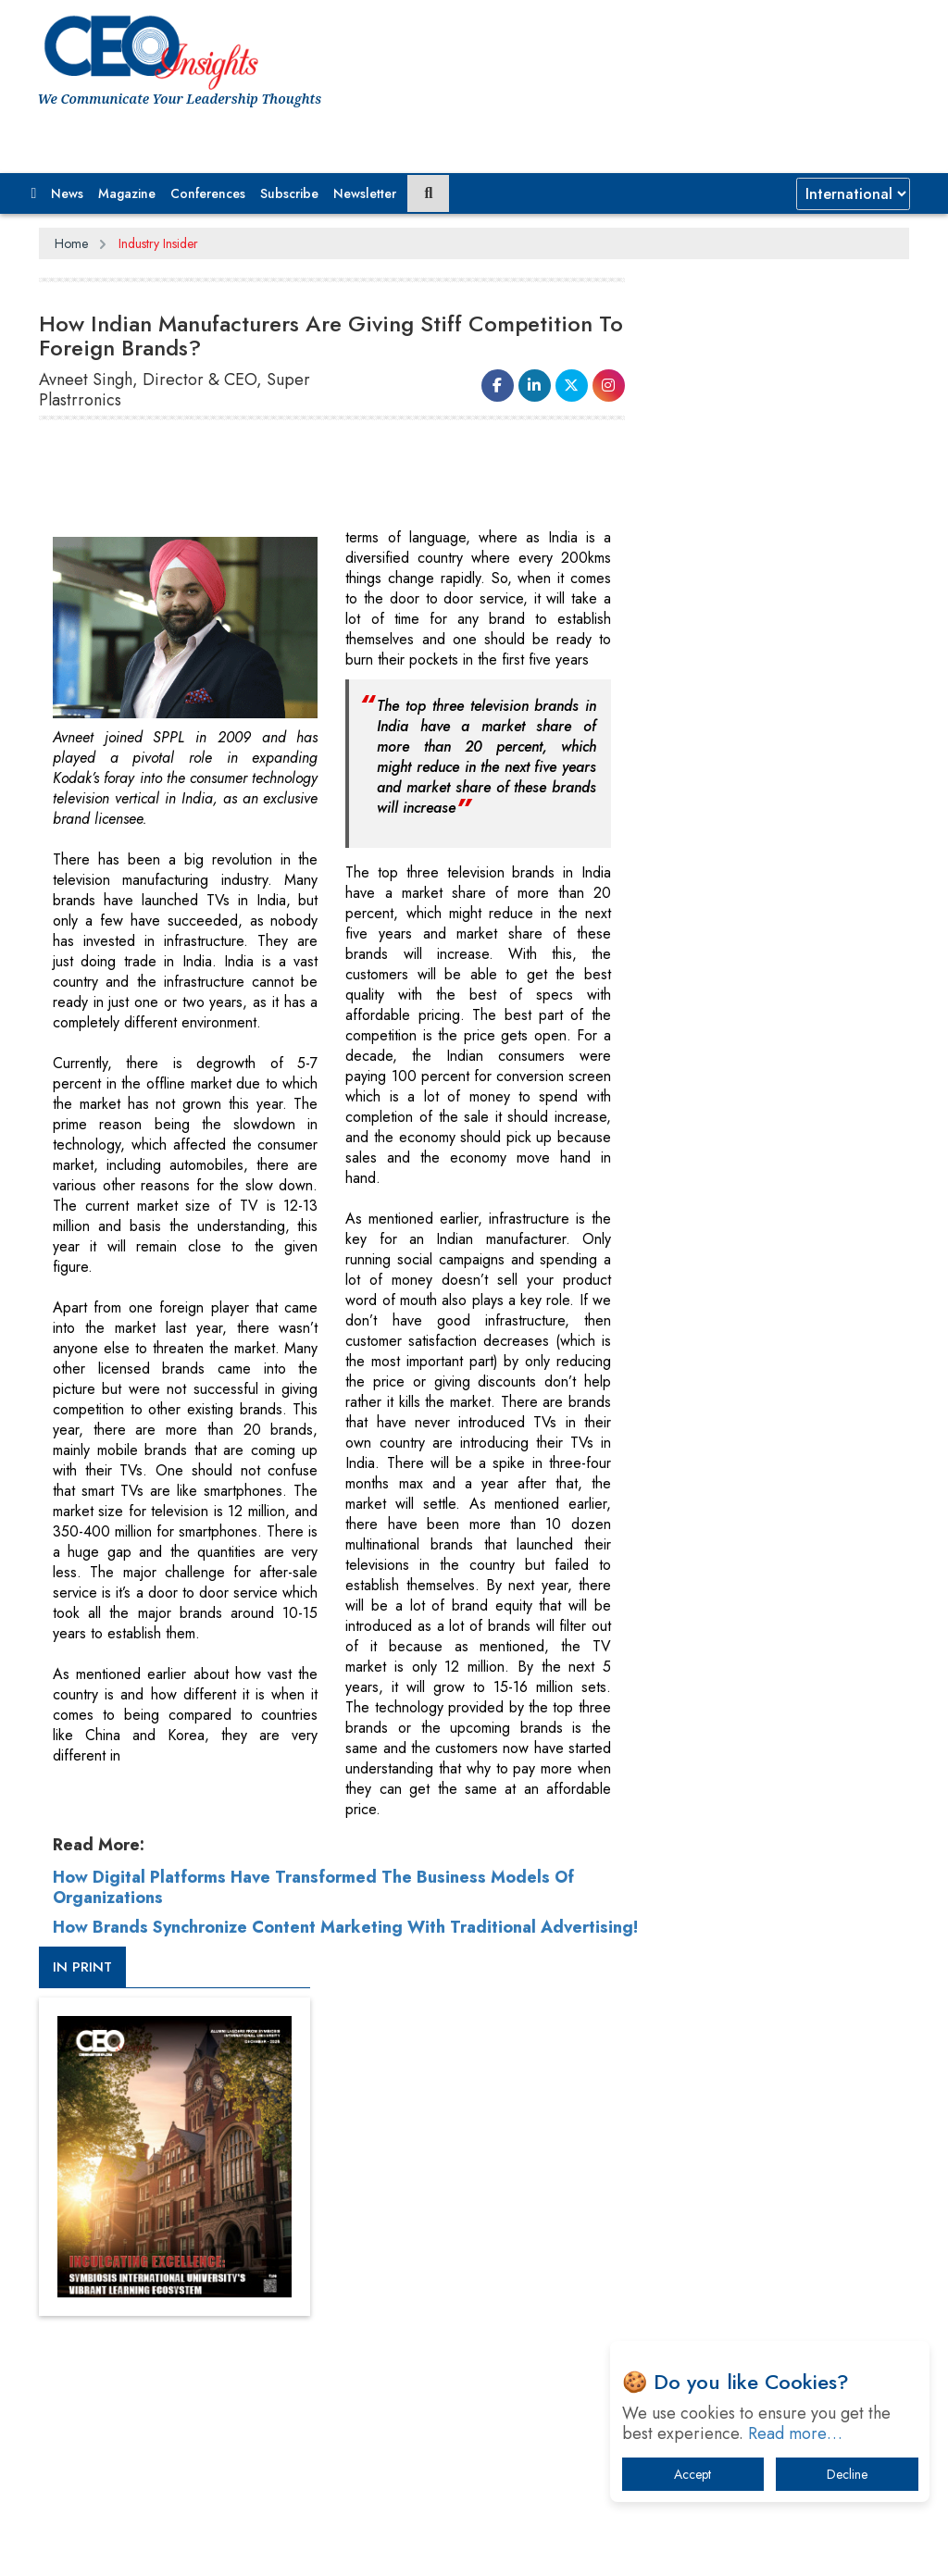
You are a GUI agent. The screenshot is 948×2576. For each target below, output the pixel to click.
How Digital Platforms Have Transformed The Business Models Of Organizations (313, 1907)
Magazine (127, 193)
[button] (34, 193)
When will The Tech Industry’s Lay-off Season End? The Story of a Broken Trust (777, 1781)
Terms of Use (372, 2237)
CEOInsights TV (712, 963)
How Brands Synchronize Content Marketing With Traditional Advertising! (294, 1957)
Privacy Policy (263, 2237)
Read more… (795, 2433)
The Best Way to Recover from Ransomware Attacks (756, 1981)
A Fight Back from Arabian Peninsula (775, 1724)
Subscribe (289, 193)
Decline (847, 2474)
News (67, 193)
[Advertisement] (376, 481)
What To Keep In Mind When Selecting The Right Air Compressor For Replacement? (780, 1914)
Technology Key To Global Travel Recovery (763, 1848)
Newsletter (364, 193)
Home (71, 243)
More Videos (687, 1253)
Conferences (207, 193)
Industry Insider (158, 243)
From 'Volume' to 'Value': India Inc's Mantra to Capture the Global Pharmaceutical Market (772, 1666)
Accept (692, 2474)
